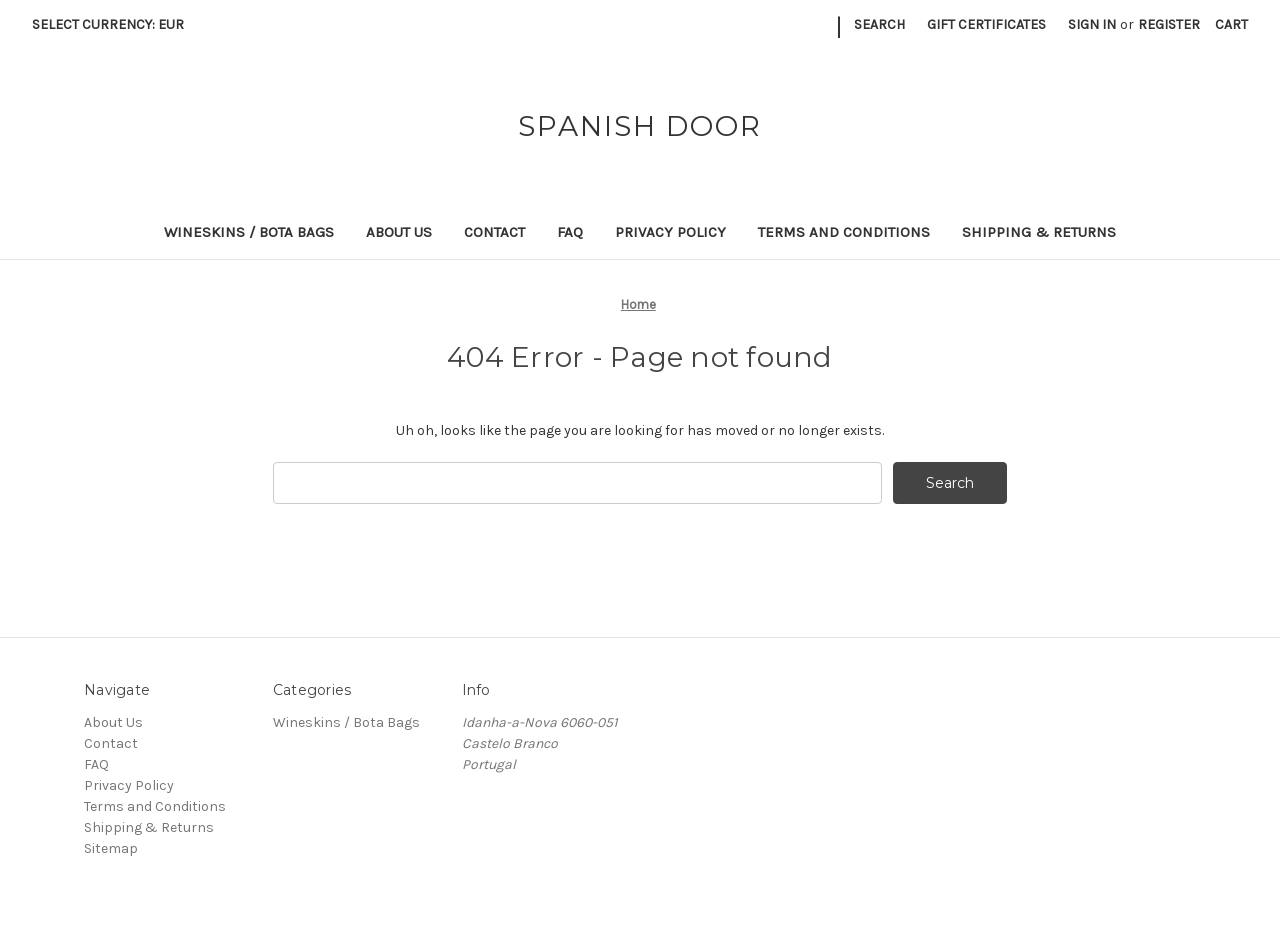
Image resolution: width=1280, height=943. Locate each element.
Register (1169, 24)
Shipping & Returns (1039, 232)
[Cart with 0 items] (1231, 24)
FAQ (570, 232)
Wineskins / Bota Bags (249, 232)
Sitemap (111, 848)
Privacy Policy (670, 232)
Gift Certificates (986, 24)
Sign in (1092, 24)
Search (879, 24)
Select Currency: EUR (115, 24)
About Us (399, 232)
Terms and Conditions (844, 232)
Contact (494, 232)
